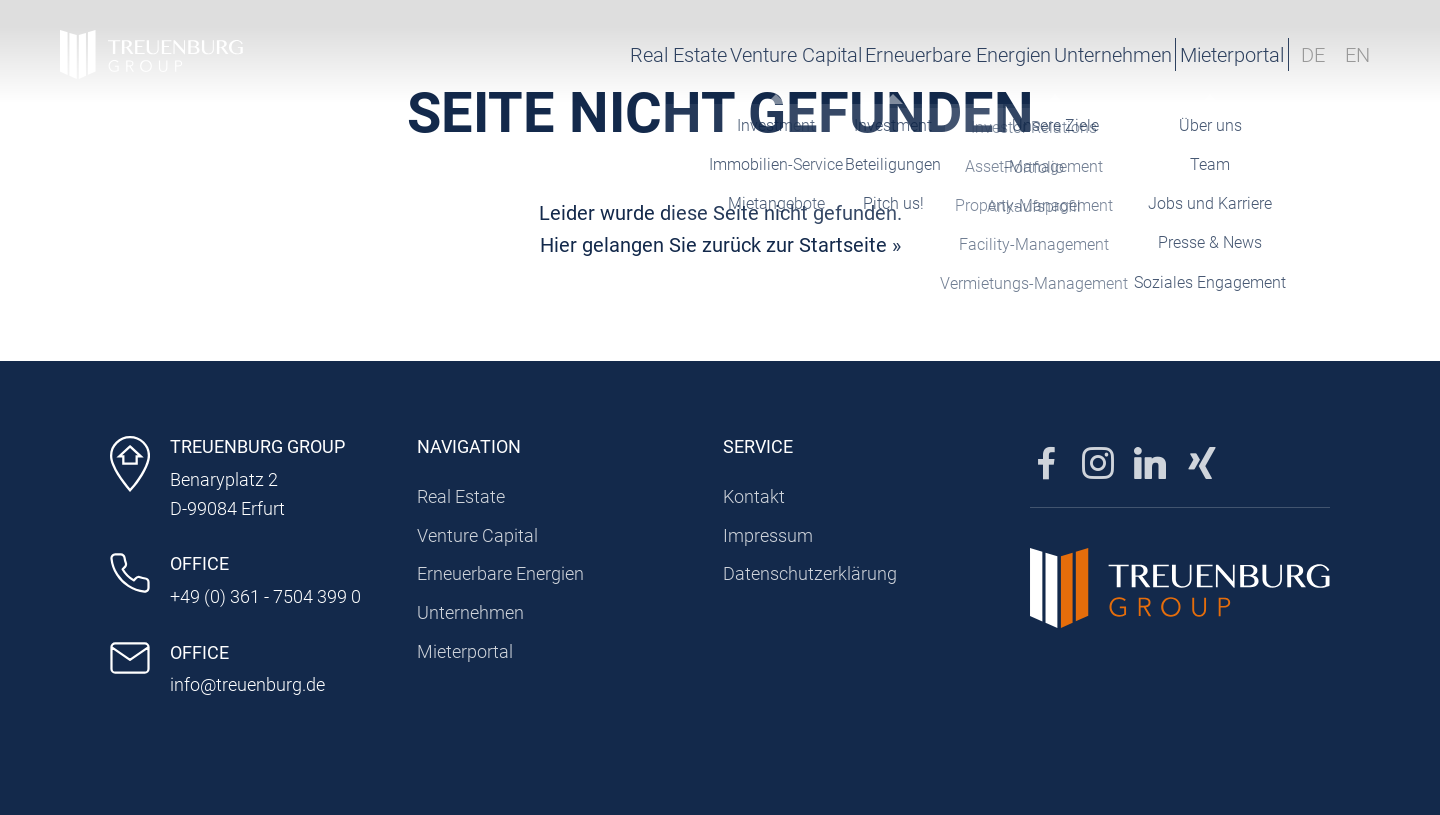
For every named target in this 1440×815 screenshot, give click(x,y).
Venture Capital (644, 55)
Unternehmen (1007, 55)
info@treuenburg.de (247, 684)
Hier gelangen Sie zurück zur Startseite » (720, 245)
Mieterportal (1185, 55)
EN (1357, 55)
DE (1313, 55)
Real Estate (503, 55)
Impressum (768, 535)
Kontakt (754, 496)
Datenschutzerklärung (810, 573)
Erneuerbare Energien (829, 55)
